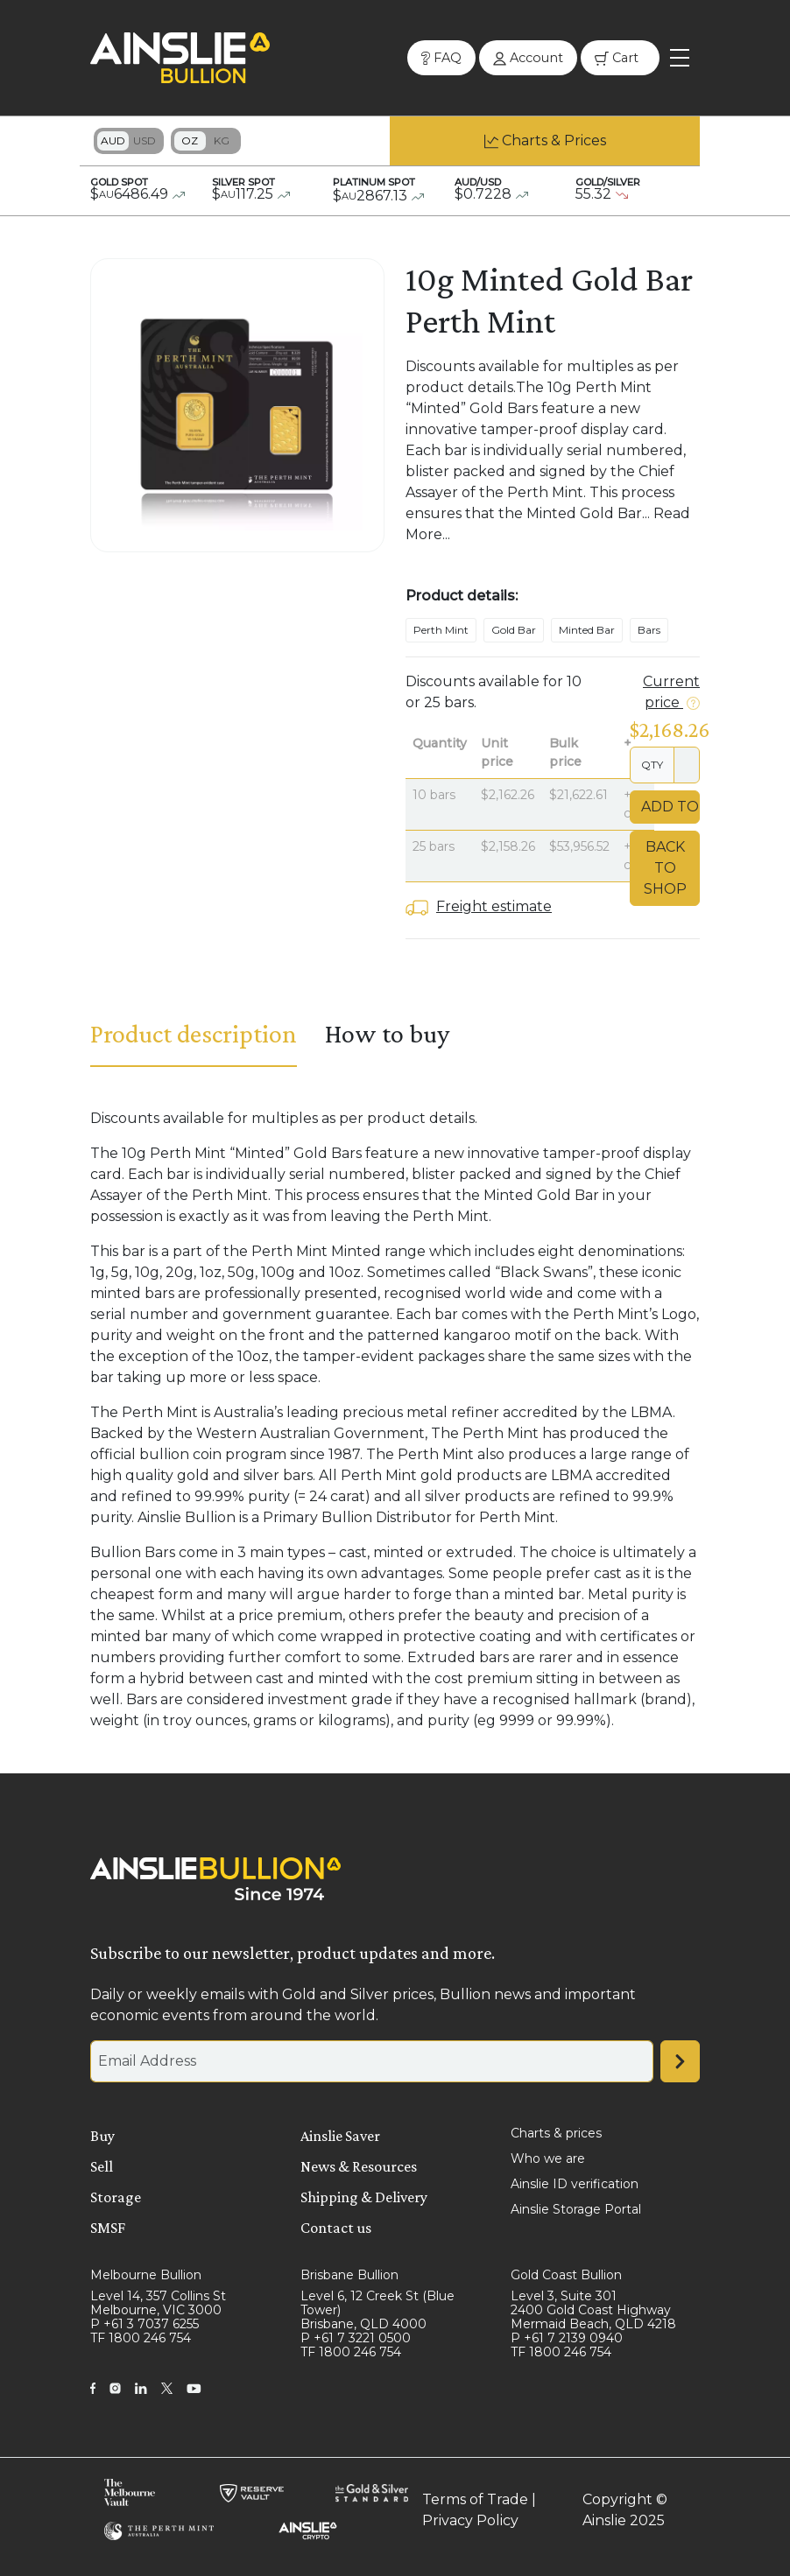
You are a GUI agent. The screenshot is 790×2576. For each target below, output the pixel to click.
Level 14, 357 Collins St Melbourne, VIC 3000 (158, 2303)
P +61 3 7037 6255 (144, 2324)
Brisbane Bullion (349, 2275)
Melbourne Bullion (145, 2275)
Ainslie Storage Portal (576, 2209)
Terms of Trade (475, 2499)
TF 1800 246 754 (140, 2338)
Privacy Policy (470, 2520)
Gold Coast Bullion (566, 2275)
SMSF (107, 2227)
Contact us (335, 2227)
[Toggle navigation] (680, 58)
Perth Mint (441, 629)
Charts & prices (556, 2133)
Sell (101, 2166)
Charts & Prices (554, 140)
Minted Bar (587, 629)
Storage (115, 2197)
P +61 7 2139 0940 (567, 2338)
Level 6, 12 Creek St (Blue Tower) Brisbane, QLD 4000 (377, 2310)
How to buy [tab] (387, 1033)
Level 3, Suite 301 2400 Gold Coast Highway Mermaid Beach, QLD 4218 (593, 2310)
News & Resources (358, 2166)
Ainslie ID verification (574, 2184)
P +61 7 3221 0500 (355, 2338)
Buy (102, 2135)
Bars (649, 629)
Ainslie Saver (340, 2135)
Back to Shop (665, 868)
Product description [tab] (193, 1033)
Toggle (129, 141)
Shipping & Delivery (363, 2197)
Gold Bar (513, 629)
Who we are (548, 2158)
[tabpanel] (395, 1419)
